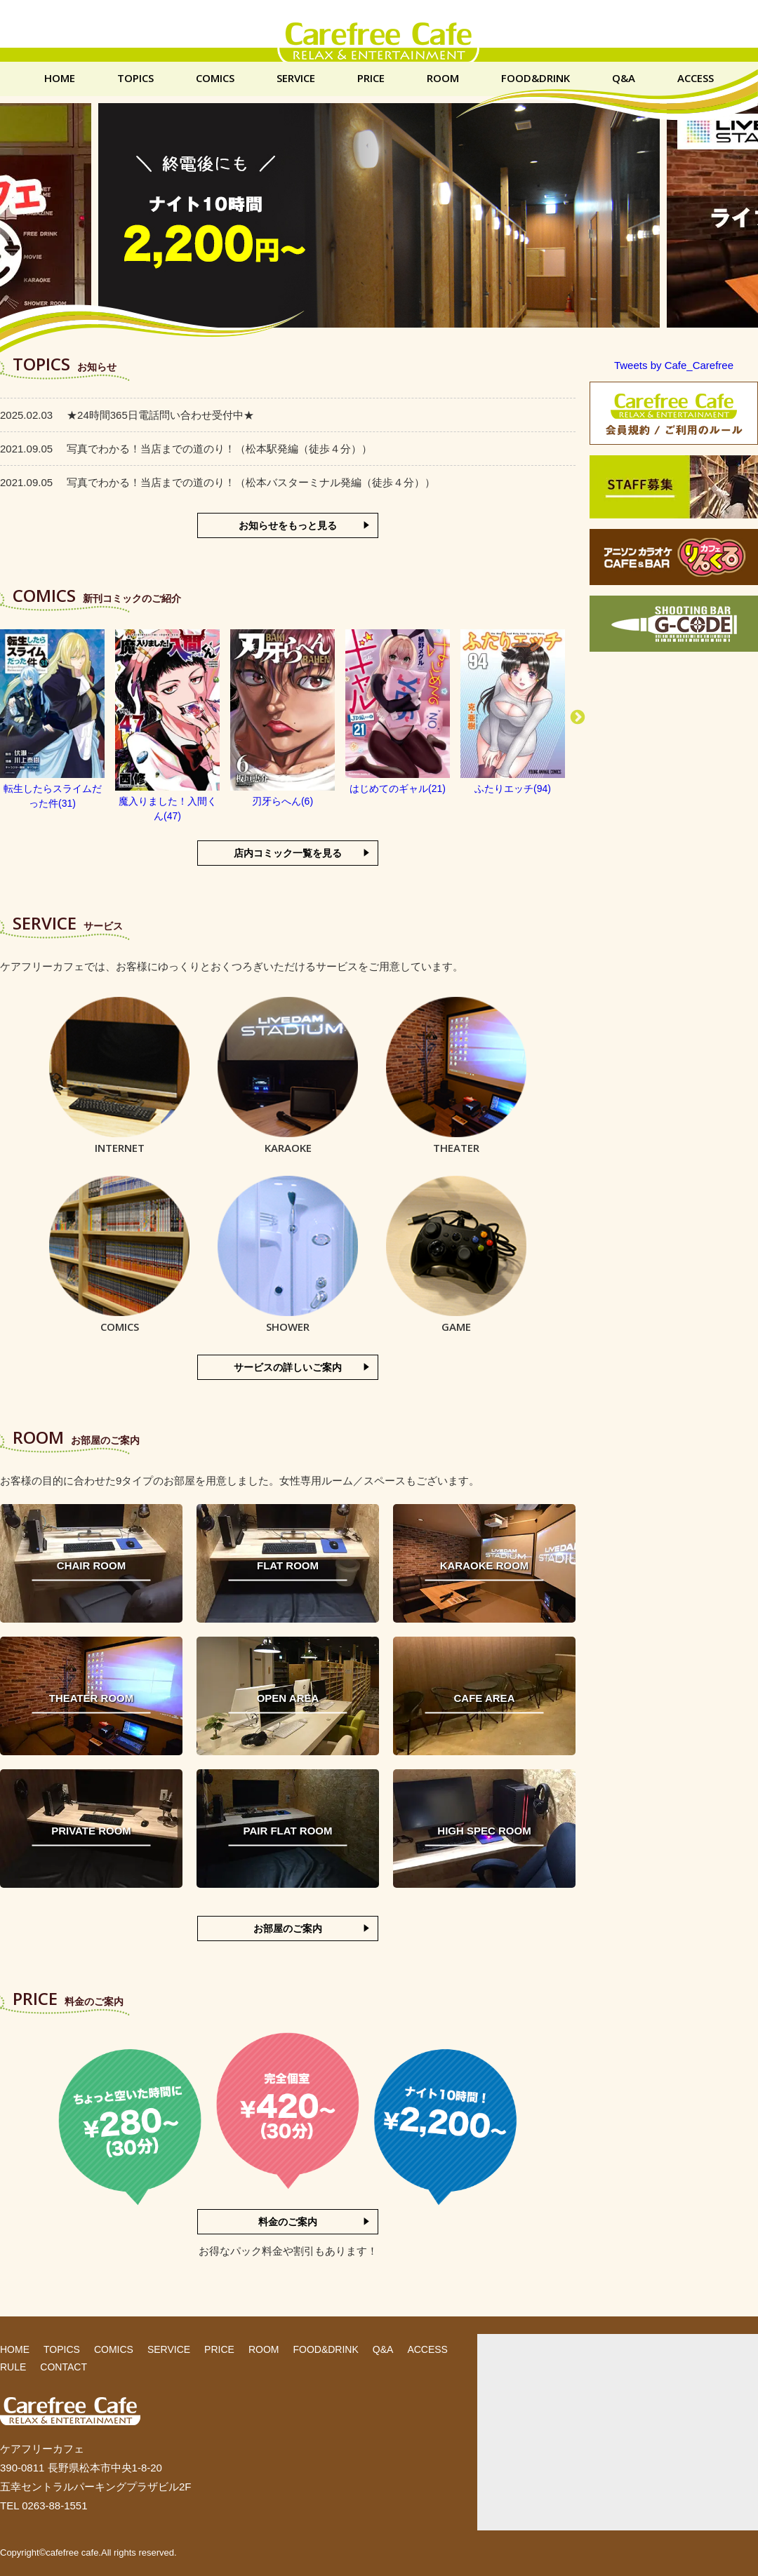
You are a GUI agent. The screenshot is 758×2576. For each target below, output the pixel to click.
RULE (13, 2367)
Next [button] (577, 717)
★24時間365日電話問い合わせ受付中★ (127, 415)
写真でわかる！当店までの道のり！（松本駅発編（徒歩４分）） (186, 449)
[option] (53, 720)
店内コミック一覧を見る (288, 853)
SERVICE (296, 78)
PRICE (371, 78)
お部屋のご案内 (287, 1928)
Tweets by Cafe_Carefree (673, 365)
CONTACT (63, 2367)
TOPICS (135, 78)
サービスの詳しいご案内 (288, 1367)
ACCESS (695, 78)
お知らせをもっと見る (288, 525)
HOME (59, 78)
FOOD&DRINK (535, 78)
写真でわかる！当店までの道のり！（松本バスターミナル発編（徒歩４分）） (217, 482)
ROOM (443, 78)
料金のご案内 (287, 2221)
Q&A (623, 78)
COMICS (215, 78)
